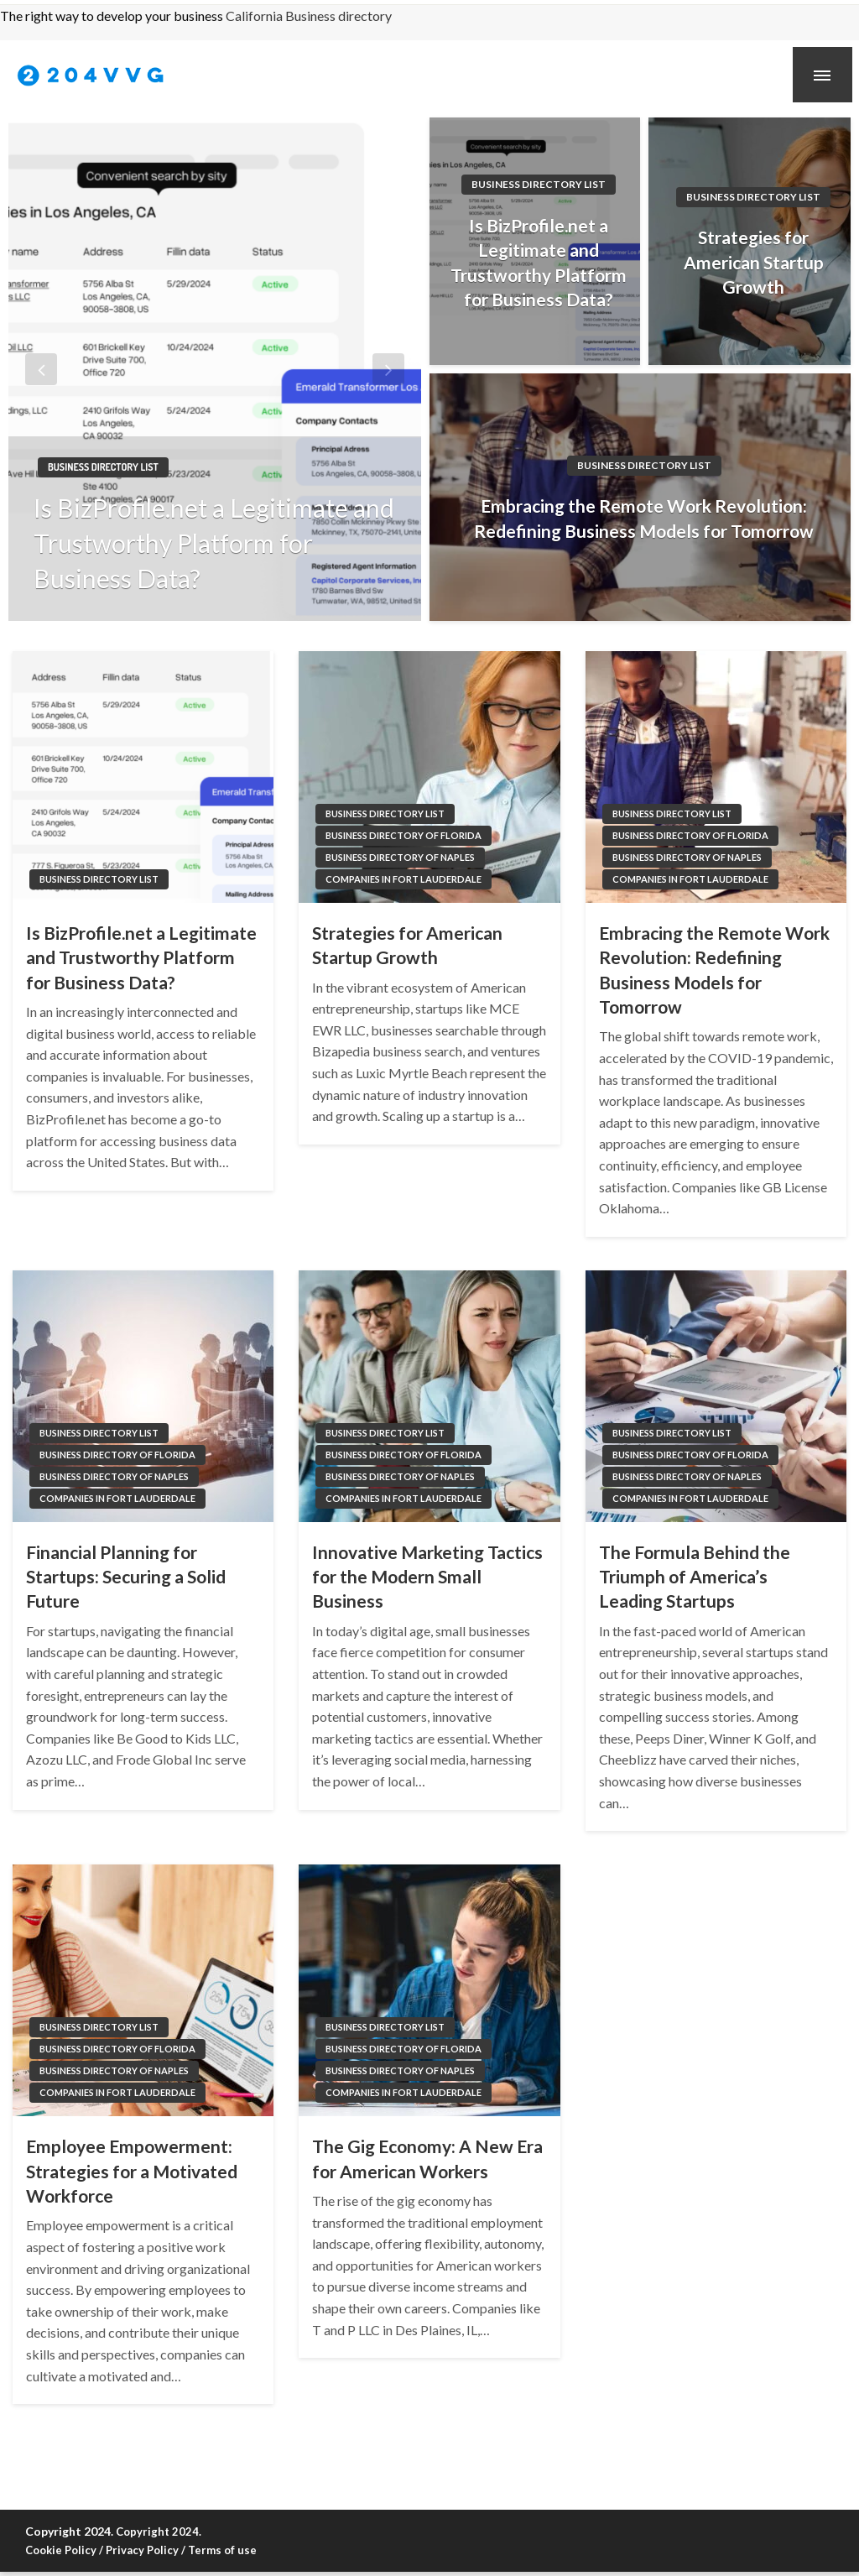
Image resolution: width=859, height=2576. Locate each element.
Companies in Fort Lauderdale (403, 878)
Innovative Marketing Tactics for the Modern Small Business (427, 1576)
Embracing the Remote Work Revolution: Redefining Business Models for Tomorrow (644, 517)
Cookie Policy (60, 2550)
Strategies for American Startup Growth (754, 262)
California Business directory (309, 15)
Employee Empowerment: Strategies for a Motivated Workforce (131, 2170)
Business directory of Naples (400, 857)
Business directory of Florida (403, 835)
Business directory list (103, 467)
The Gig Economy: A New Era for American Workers (427, 2158)
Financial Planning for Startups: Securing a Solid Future (126, 1576)
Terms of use (222, 2550)
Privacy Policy (142, 2550)
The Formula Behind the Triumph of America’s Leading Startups (694, 1576)
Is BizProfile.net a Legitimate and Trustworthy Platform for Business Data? (214, 543)
